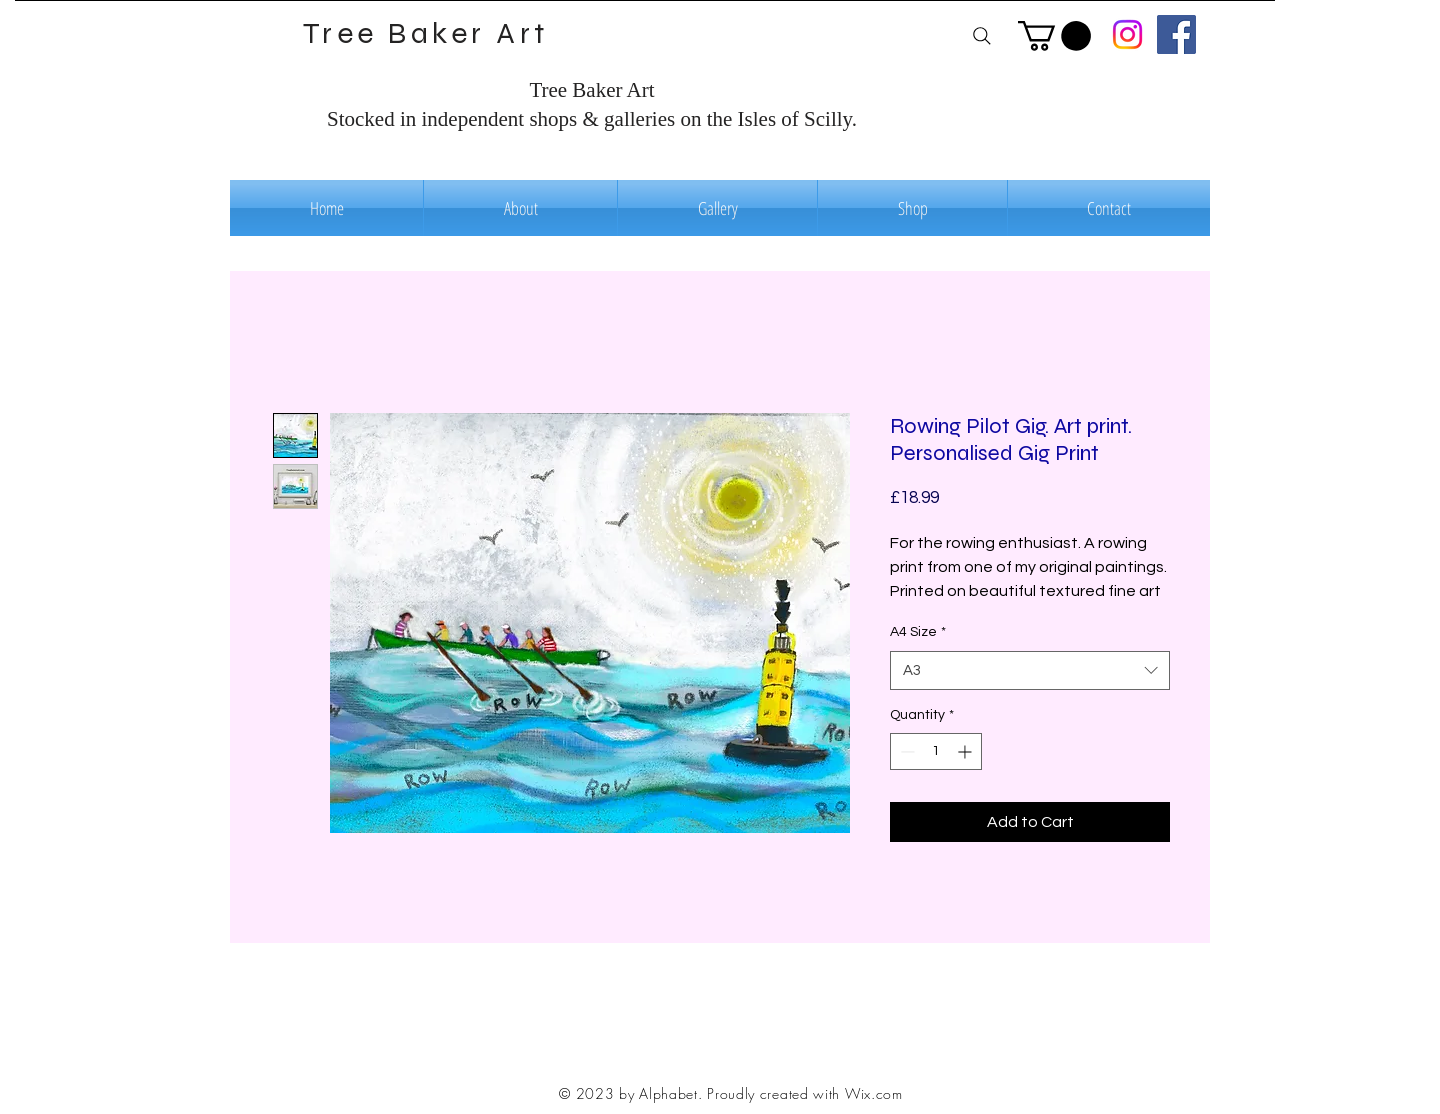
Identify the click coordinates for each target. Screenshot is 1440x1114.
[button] (1054, 36)
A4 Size (918, 632)
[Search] (981, 35)
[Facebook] (1176, 34)
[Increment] (966, 751)
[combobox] (1030, 670)
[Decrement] (905, 751)
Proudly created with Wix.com (805, 1093)
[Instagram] (1127, 34)
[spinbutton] (936, 751)
